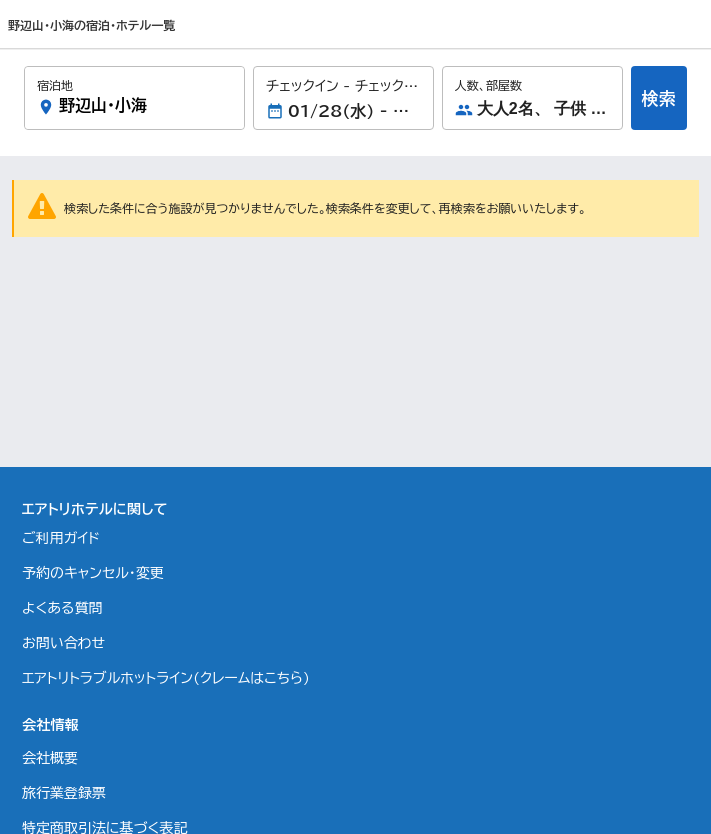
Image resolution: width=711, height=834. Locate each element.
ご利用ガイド (61, 538)
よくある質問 (62, 608)
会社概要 (50, 758)
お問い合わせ (63, 643)
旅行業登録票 (64, 793)
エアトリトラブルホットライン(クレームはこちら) (166, 678)
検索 (659, 98)
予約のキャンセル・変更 (93, 573)
